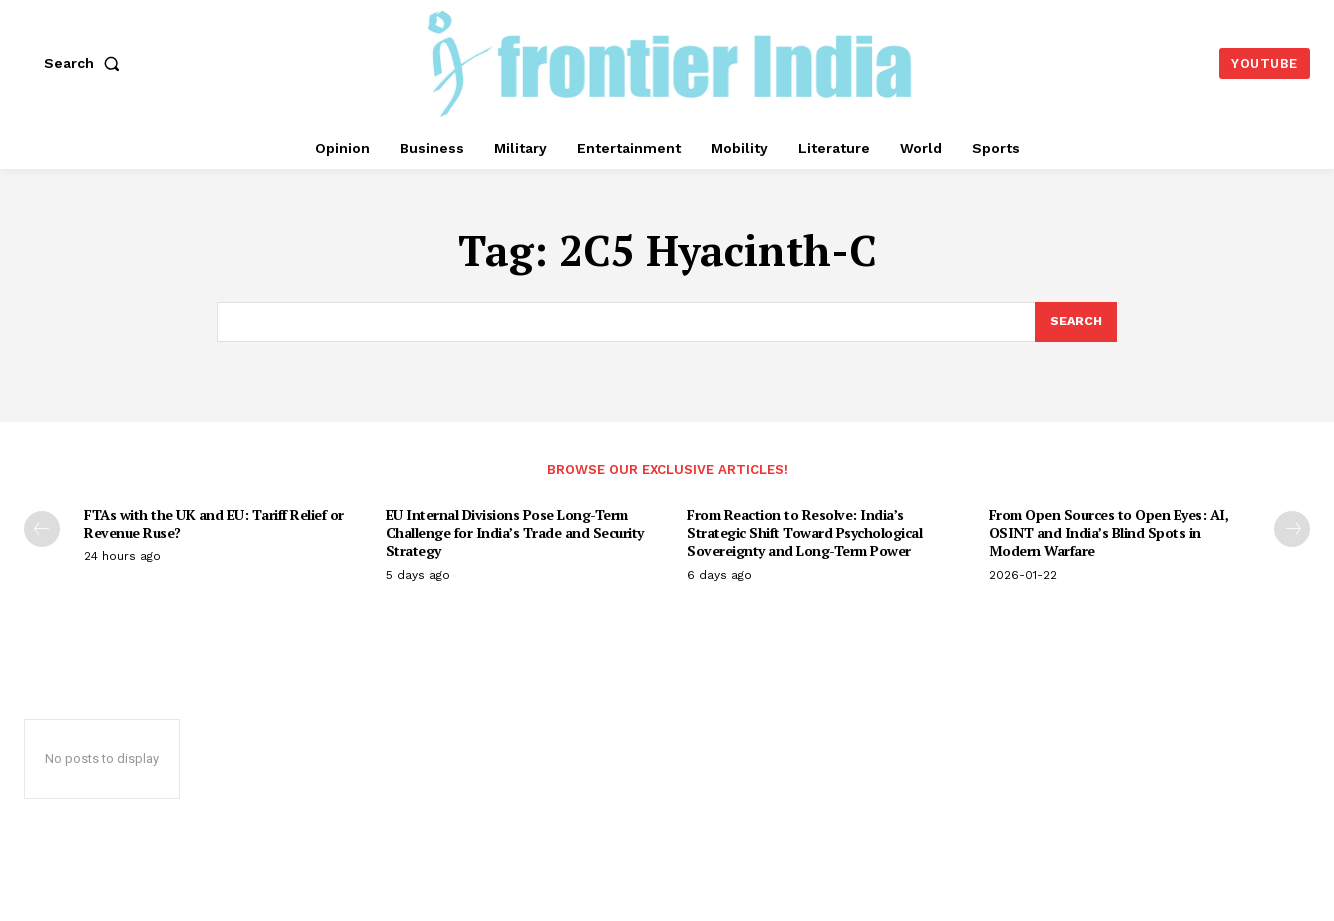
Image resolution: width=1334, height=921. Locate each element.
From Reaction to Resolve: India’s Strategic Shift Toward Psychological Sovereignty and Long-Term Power (804, 534)
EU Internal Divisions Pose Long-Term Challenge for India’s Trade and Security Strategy (515, 534)
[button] (86, 63)
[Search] (1075, 323)
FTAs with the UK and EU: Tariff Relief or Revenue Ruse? (214, 525)
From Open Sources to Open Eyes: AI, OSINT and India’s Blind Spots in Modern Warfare (1109, 534)
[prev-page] (42, 531)
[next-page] (1292, 531)
